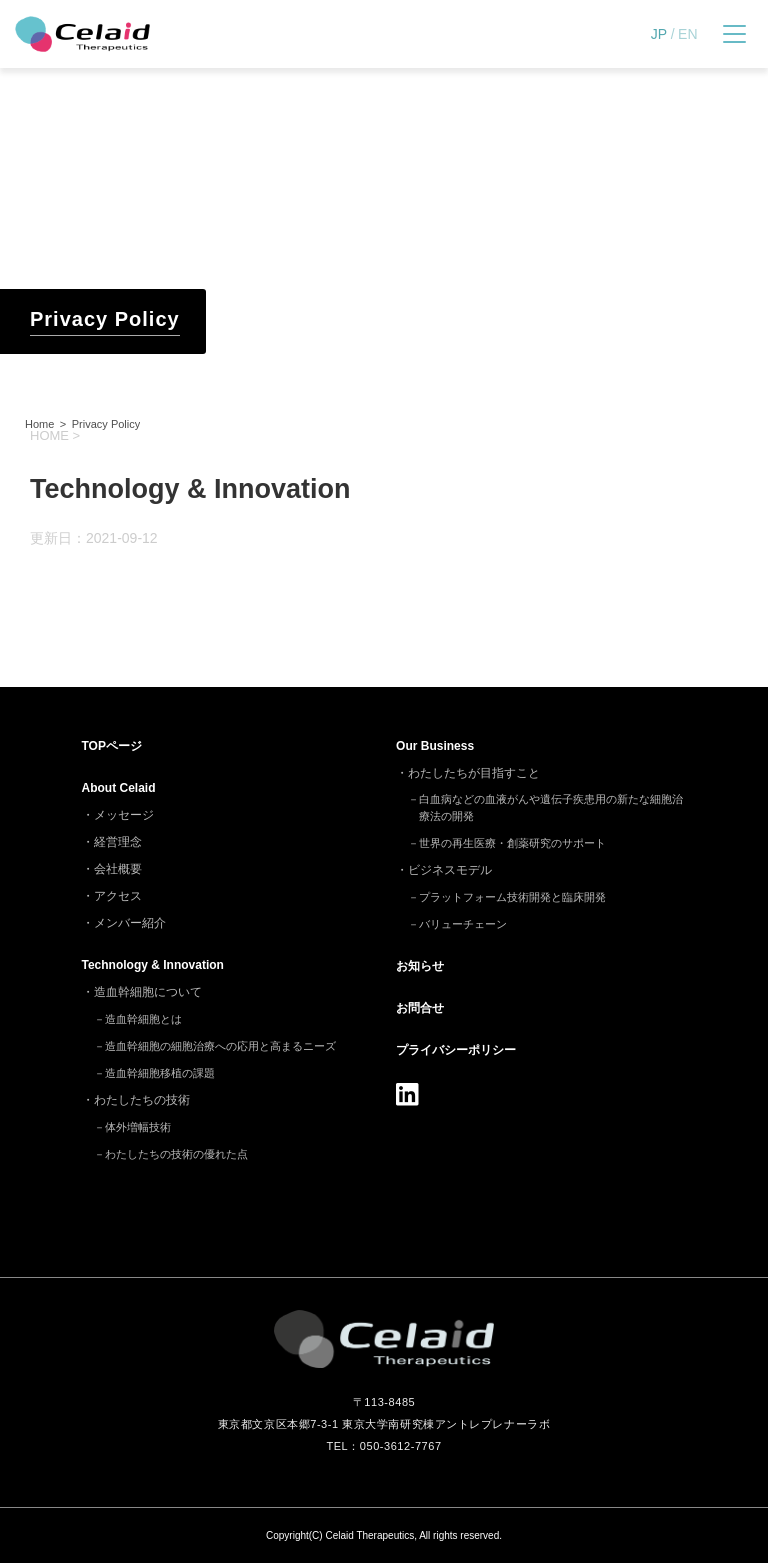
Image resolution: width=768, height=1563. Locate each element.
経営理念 (118, 842)
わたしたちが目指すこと (474, 773)
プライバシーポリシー (456, 1050)
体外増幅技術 (138, 1127)
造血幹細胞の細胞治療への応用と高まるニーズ (220, 1046)
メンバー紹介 (130, 923)
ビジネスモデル (450, 870)
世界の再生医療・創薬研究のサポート (512, 843)
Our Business (435, 746)
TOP (112, 746)
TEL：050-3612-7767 (383, 1446)
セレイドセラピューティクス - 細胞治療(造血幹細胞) (82, 34)
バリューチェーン (463, 924)
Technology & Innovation (153, 965)
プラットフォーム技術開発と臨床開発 (512, 897)
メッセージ (124, 815)
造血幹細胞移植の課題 (160, 1073)
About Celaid (119, 788)
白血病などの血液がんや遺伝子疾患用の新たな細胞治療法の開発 (551, 807)
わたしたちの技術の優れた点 (176, 1154)
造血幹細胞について (148, 992)
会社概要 (118, 869)
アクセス (118, 896)
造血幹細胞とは (143, 1019)
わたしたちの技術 (142, 1100)
